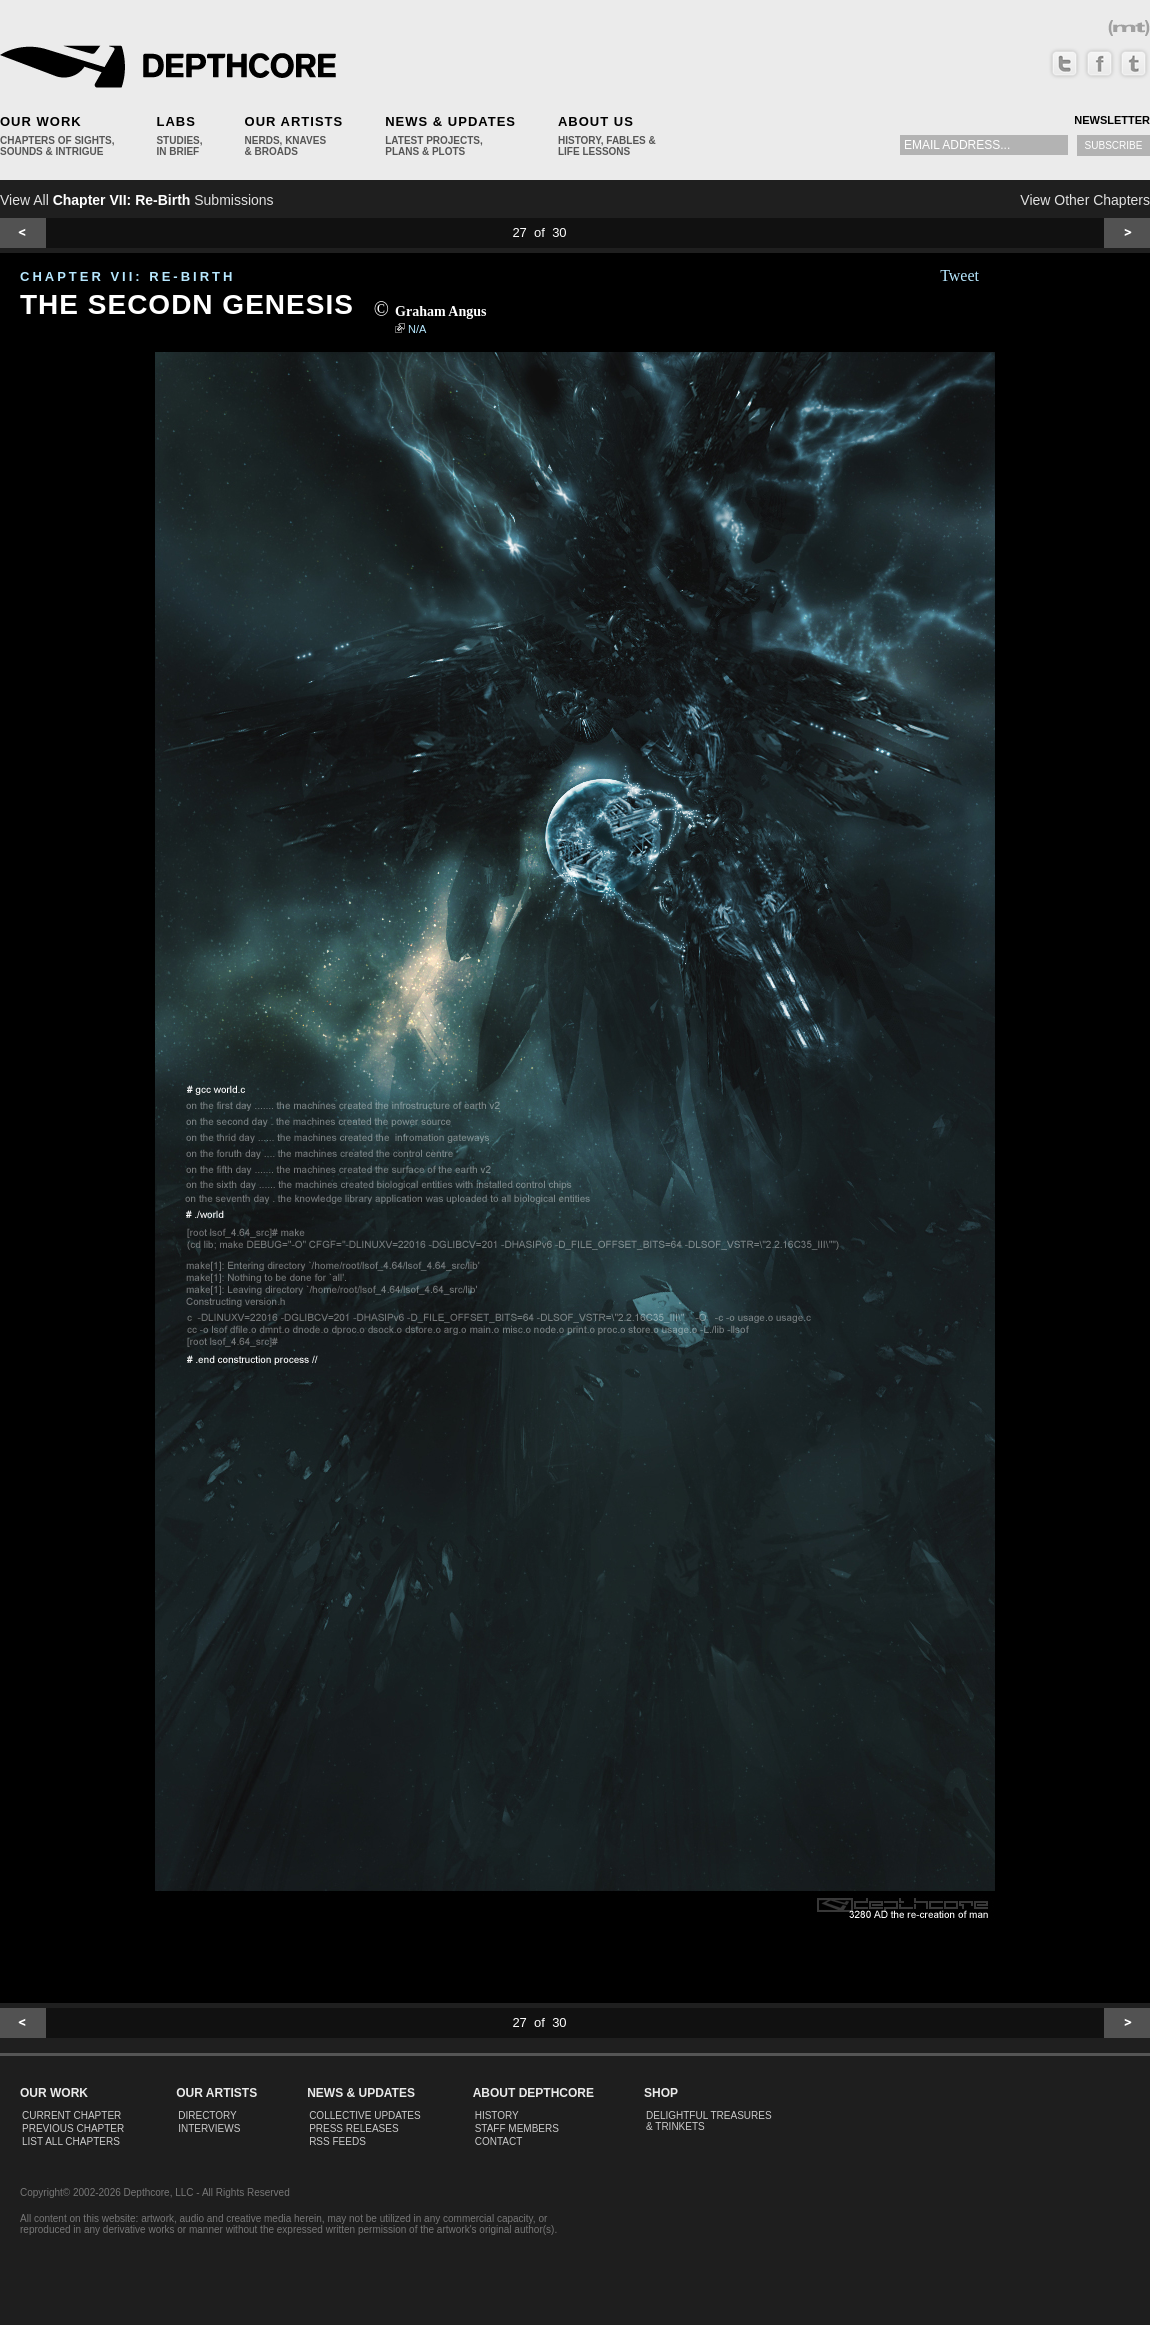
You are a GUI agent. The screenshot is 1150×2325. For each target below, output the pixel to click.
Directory (207, 2115)
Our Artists (294, 121)
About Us (596, 121)
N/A (417, 329)
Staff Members (517, 2128)
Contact (499, 2141)
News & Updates (450, 121)
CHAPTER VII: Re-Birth (127, 276)
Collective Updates (365, 2115)
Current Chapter (71, 2115)
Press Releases (353, 2128)
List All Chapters (71, 2141)
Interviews (209, 2128)
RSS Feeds (337, 2141)
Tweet (959, 275)
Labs (175, 121)
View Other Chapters (1085, 200)
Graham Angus (440, 311)
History (497, 2115)
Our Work (41, 121)
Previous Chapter (73, 2128)
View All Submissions (137, 200)
